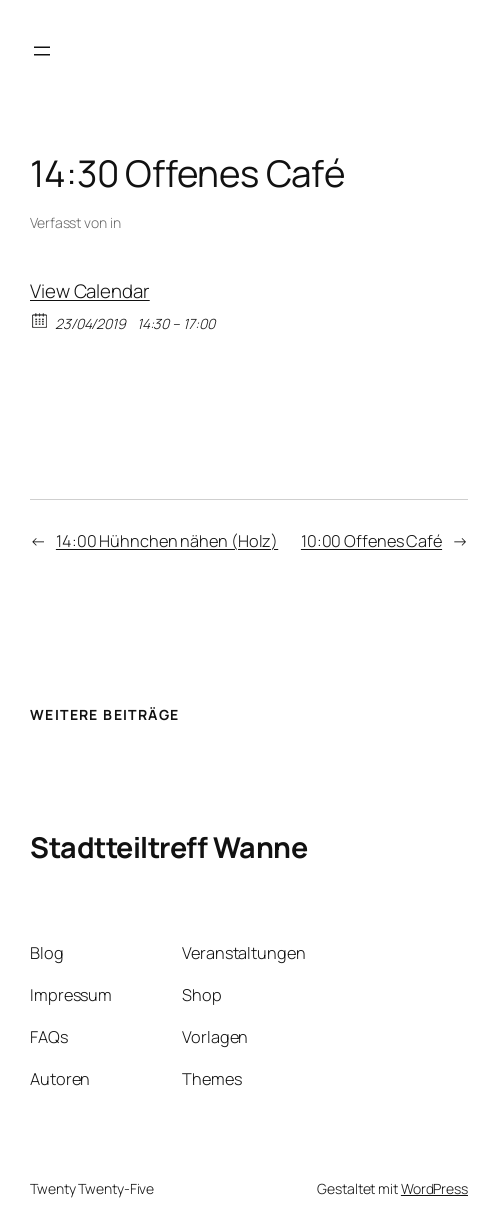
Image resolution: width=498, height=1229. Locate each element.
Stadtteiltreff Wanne (168, 847)
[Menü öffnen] (42, 51)
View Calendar (90, 291)
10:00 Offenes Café (371, 541)
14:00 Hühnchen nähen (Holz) (167, 541)
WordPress (434, 1188)
